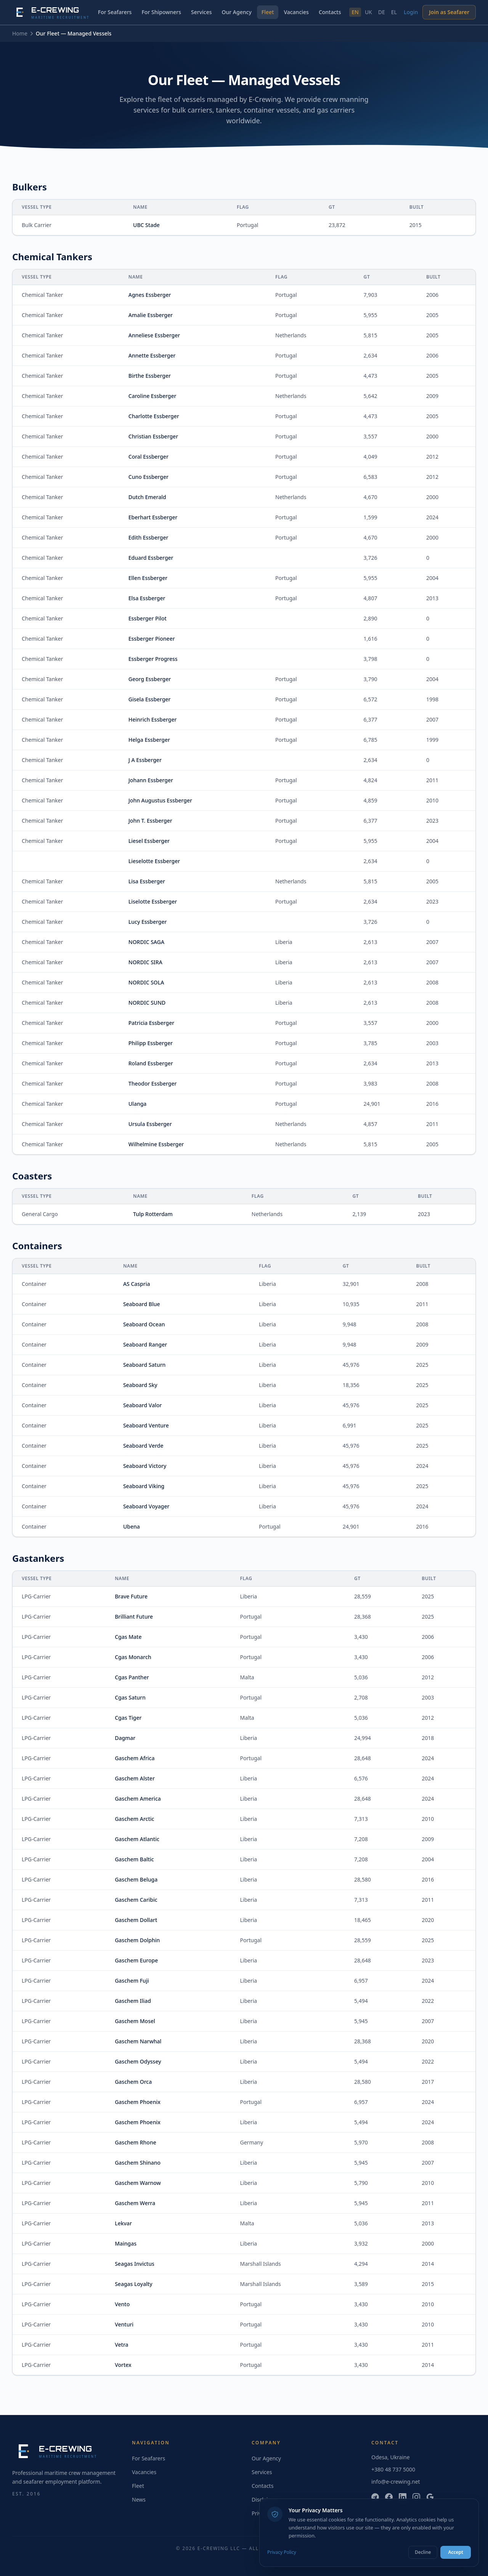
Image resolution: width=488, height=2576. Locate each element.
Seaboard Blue (141, 1304)
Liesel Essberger (149, 840)
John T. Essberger (150, 820)
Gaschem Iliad (133, 2000)
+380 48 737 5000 (393, 2469)
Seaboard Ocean (144, 1324)
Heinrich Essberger (152, 719)
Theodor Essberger (152, 1083)
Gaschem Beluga (136, 1879)
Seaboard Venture (146, 1425)
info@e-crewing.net (395, 2481)
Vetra (121, 2344)
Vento (122, 2304)
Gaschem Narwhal (138, 2041)
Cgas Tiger (128, 1717)
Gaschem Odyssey (138, 2061)
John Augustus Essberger (160, 800)
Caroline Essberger (152, 396)
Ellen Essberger (147, 578)
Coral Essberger (148, 456)
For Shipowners (161, 12)
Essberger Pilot (147, 618)
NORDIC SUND (147, 1002)
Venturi (124, 2324)
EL (394, 12)
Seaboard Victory (144, 1465)
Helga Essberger (149, 739)
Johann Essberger (150, 780)
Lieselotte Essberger (154, 861)
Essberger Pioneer (151, 638)
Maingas (125, 2243)
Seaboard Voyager (146, 1506)
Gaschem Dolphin (137, 1940)
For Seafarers (115, 12)
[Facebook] (389, 2497)
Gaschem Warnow (138, 2182)
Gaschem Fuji (132, 1980)
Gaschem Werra (135, 2203)
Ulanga (137, 1103)
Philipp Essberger (150, 1043)
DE (381, 12)
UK (368, 12)
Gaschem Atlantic (137, 1839)
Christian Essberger (153, 436)
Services (201, 12)
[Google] (430, 2497)
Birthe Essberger (149, 375)
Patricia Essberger (151, 1022)
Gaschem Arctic (134, 1818)
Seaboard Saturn (144, 1364)
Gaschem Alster (135, 1778)
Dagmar (125, 1737)
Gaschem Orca (133, 2081)
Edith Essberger (148, 537)
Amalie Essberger (150, 315)
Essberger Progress (153, 658)
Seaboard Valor (142, 1405)
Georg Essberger (149, 679)
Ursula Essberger (150, 1124)
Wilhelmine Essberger (156, 1144)
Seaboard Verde (143, 1445)
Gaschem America (138, 1798)
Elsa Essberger (146, 598)
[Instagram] (416, 2497)
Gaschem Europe (136, 1960)
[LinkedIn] (402, 2497)
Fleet (268, 12)
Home (19, 33)
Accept (455, 2552)
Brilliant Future (134, 1616)
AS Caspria (136, 1283)
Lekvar (123, 2223)
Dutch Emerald (147, 497)
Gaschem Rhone (135, 2142)
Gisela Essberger (149, 699)
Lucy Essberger (147, 921)
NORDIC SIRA (145, 962)
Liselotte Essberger (152, 901)
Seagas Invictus (134, 2263)
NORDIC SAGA (146, 942)
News (139, 2499)
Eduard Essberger (150, 557)
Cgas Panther (132, 1677)
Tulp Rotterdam (153, 1214)
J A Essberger (145, 760)
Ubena (131, 1526)
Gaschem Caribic (136, 1899)
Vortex (123, 2364)
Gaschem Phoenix (138, 2102)
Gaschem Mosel (135, 2021)
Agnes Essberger (149, 294)
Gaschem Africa (134, 1758)
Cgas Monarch (133, 1657)
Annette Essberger (152, 355)
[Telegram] (375, 2497)
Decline (423, 2552)
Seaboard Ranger (145, 1344)
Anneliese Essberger (154, 335)
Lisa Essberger (146, 881)
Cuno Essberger (148, 476)
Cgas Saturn (130, 1697)
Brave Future (131, 1596)
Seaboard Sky (140, 1385)
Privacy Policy (281, 2552)
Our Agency (237, 12)
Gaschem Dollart (136, 1920)
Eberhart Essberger (153, 517)
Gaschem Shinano (138, 2162)
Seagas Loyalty (133, 2284)
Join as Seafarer (449, 12)
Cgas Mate (128, 1636)
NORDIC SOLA (146, 982)
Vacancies (296, 12)
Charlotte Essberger (153, 416)
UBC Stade (146, 225)
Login (411, 12)
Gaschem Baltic (134, 1859)
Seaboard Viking (143, 1486)
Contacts (330, 12)
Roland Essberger (150, 1063)
